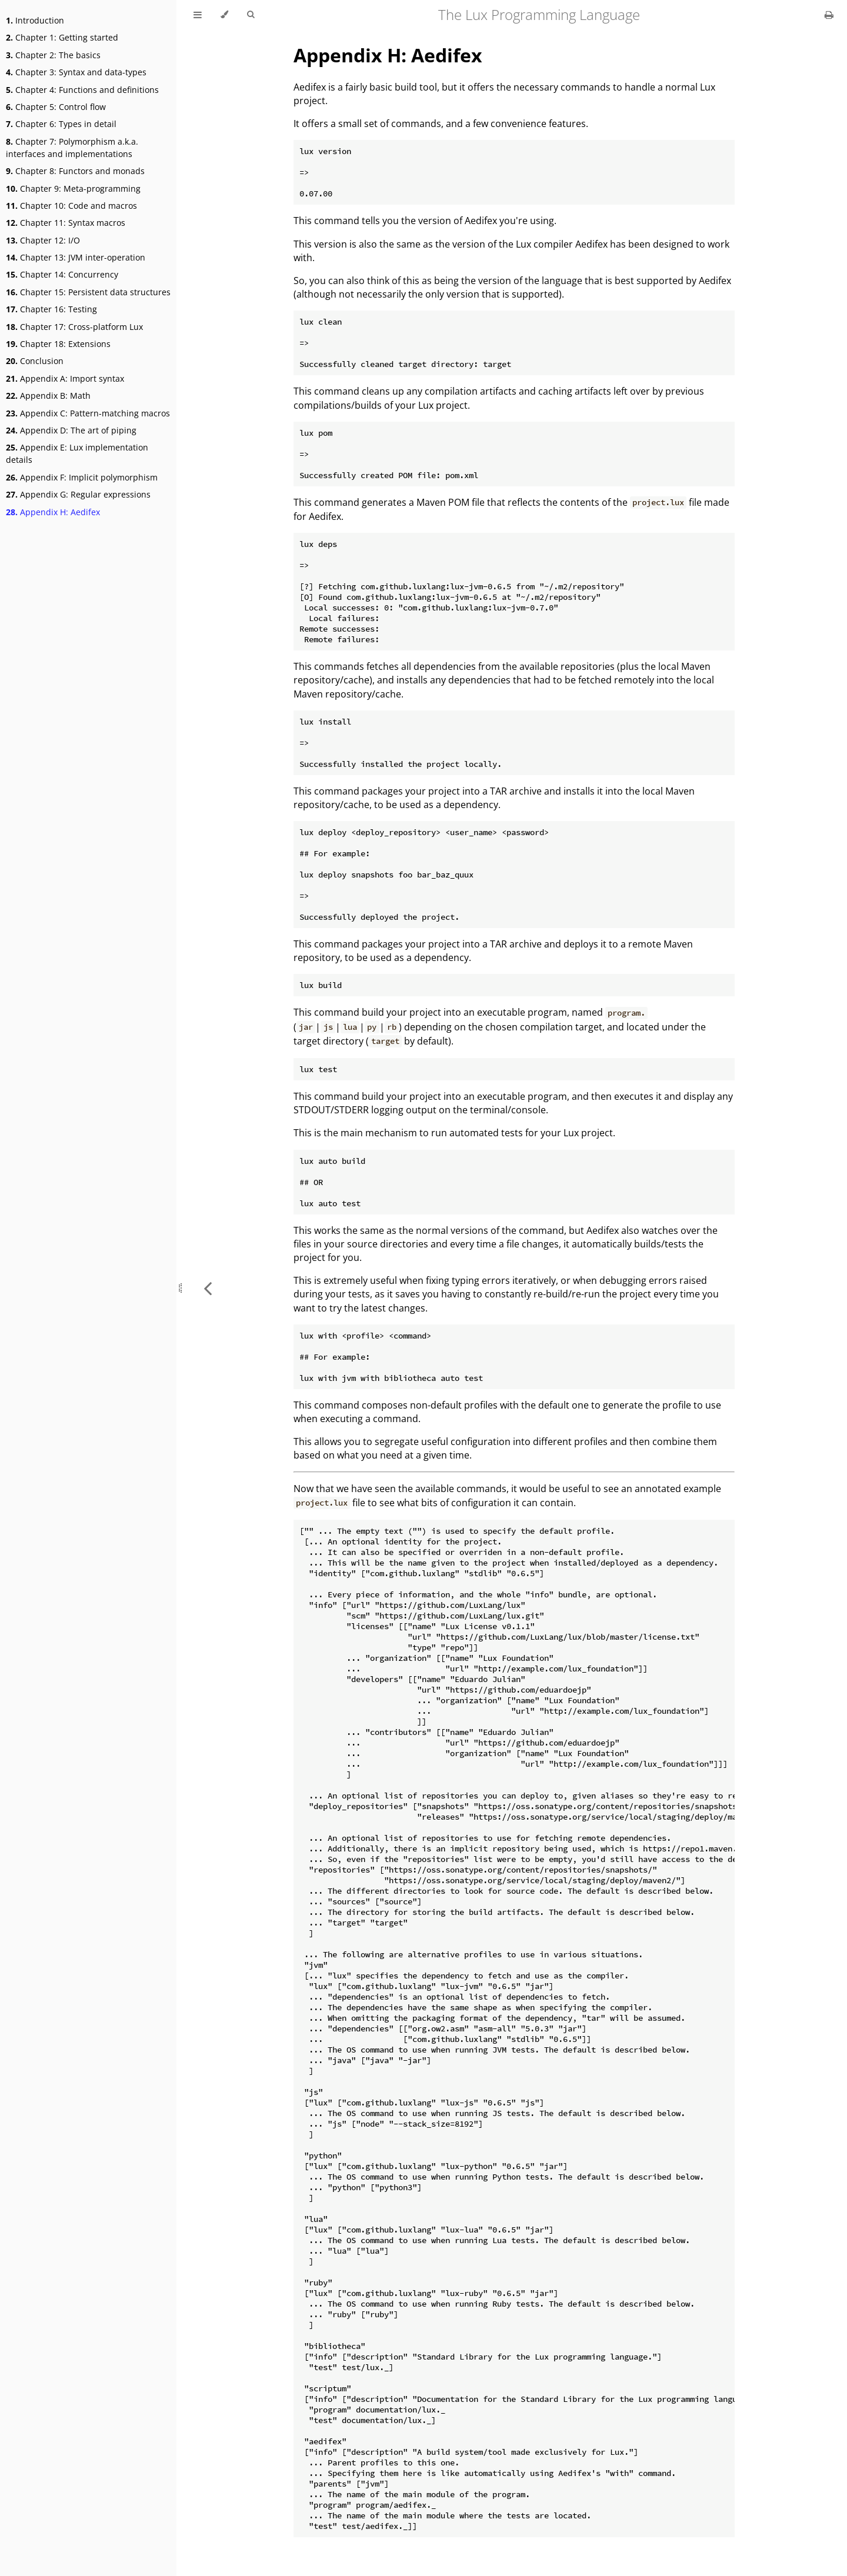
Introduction (35, 20)
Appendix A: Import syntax (65, 378)
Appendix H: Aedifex (53, 512)
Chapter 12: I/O (43, 240)
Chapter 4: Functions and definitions (82, 89)
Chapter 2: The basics (53, 55)
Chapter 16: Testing (51, 309)
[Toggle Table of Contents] (197, 14)
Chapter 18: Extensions (58, 343)
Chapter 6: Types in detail (61, 123)
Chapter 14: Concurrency (62, 274)
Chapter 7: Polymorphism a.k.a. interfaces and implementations (72, 147)
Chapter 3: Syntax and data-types (76, 72)
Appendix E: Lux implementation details (77, 453)
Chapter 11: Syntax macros (65, 222)
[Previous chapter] (207, 1288)
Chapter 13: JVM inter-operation (75, 257)
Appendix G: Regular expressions (78, 494)
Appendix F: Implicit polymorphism (82, 477)
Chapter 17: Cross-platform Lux (74, 326)
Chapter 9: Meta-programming (73, 188)
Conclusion (35, 360)
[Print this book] (829, 14)
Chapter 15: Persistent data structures (88, 292)
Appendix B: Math (48, 395)
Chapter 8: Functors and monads (75, 170)
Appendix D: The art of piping (71, 430)
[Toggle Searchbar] (251, 14)
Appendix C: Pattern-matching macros (88, 413)
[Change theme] (224, 14)
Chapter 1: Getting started (62, 37)
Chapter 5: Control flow (56, 106)
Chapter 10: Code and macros (71, 205)
